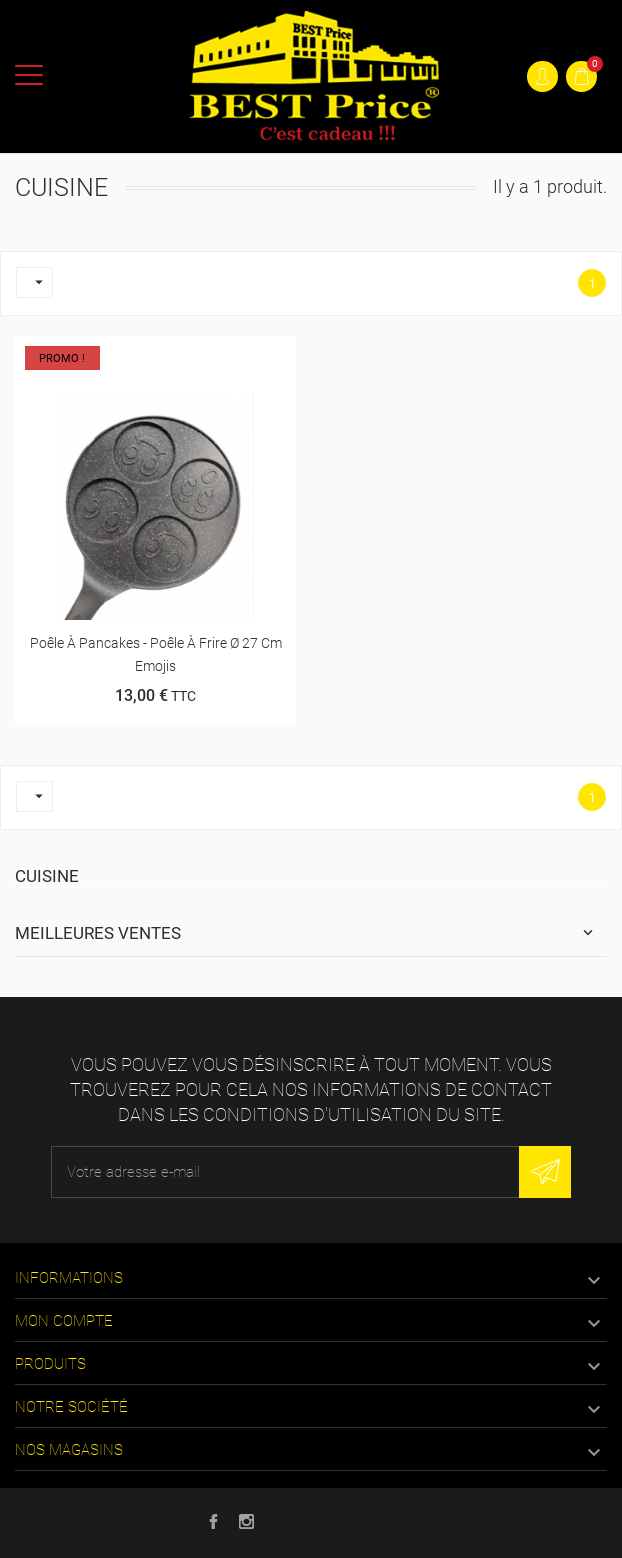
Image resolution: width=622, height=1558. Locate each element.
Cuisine (47, 876)
